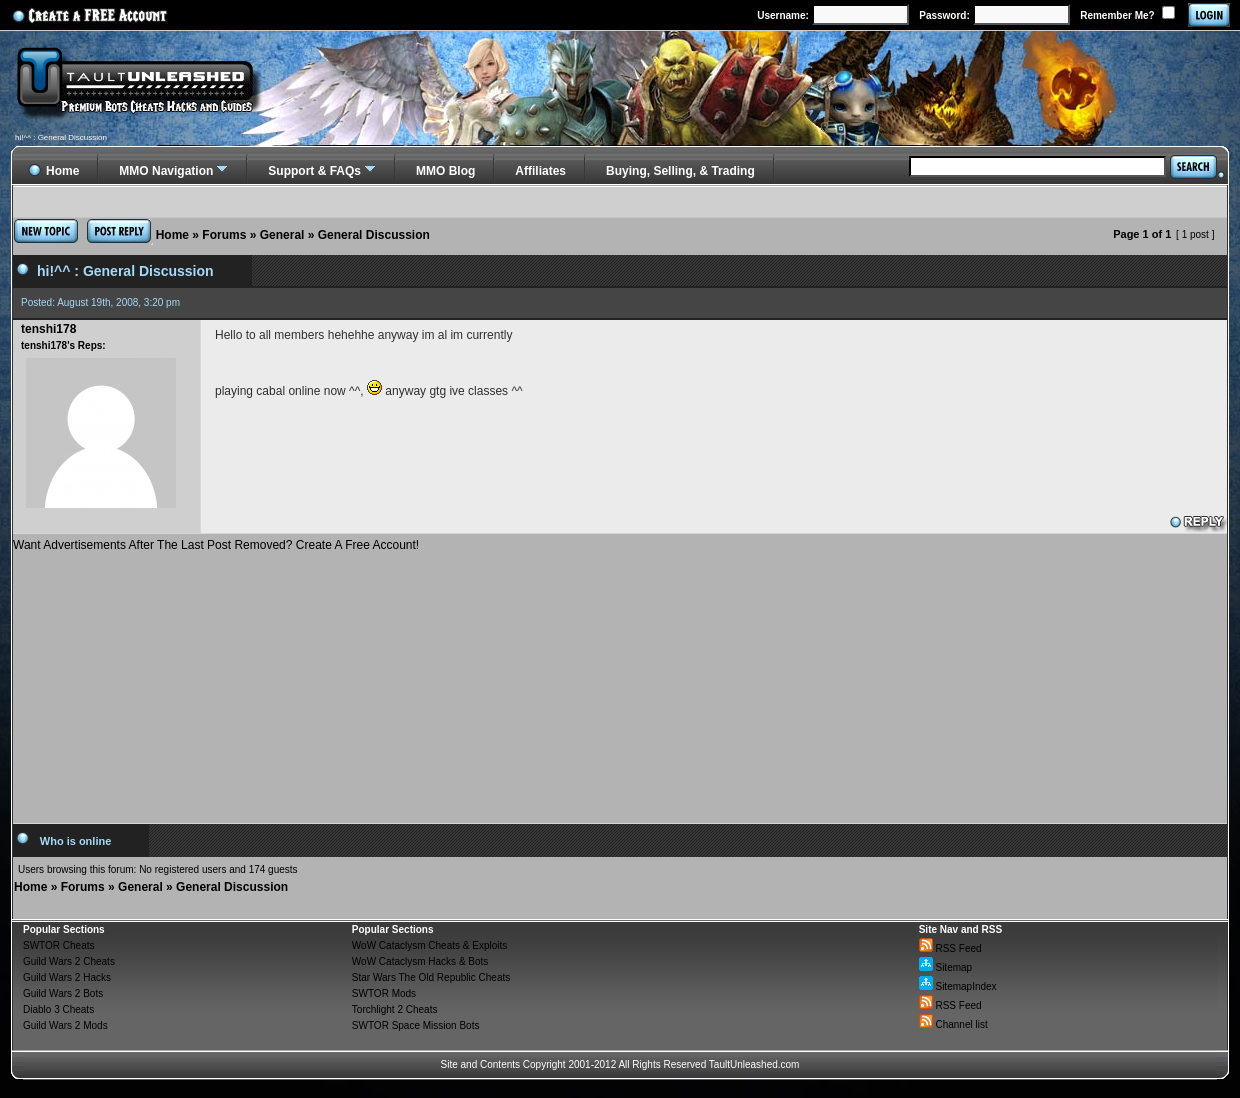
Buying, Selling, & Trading (680, 171)
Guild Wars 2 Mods (65, 1025)
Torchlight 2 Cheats (395, 1009)
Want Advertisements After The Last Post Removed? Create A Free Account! (216, 545)
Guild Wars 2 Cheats (69, 961)
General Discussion (374, 235)
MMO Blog (445, 171)
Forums (224, 235)
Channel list (953, 1024)
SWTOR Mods (384, 993)
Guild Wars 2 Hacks (67, 977)
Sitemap (945, 967)
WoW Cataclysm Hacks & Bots (420, 961)
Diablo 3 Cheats (58, 1009)
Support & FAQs (314, 171)
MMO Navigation (166, 171)
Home (172, 235)
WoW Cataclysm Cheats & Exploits (429, 945)
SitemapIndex (958, 986)
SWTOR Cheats (59, 945)
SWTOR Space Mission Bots (416, 1025)
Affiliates (540, 171)
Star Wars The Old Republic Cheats (431, 977)
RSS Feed (950, 948)
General (282, 235)
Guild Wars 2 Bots (63, 993)
